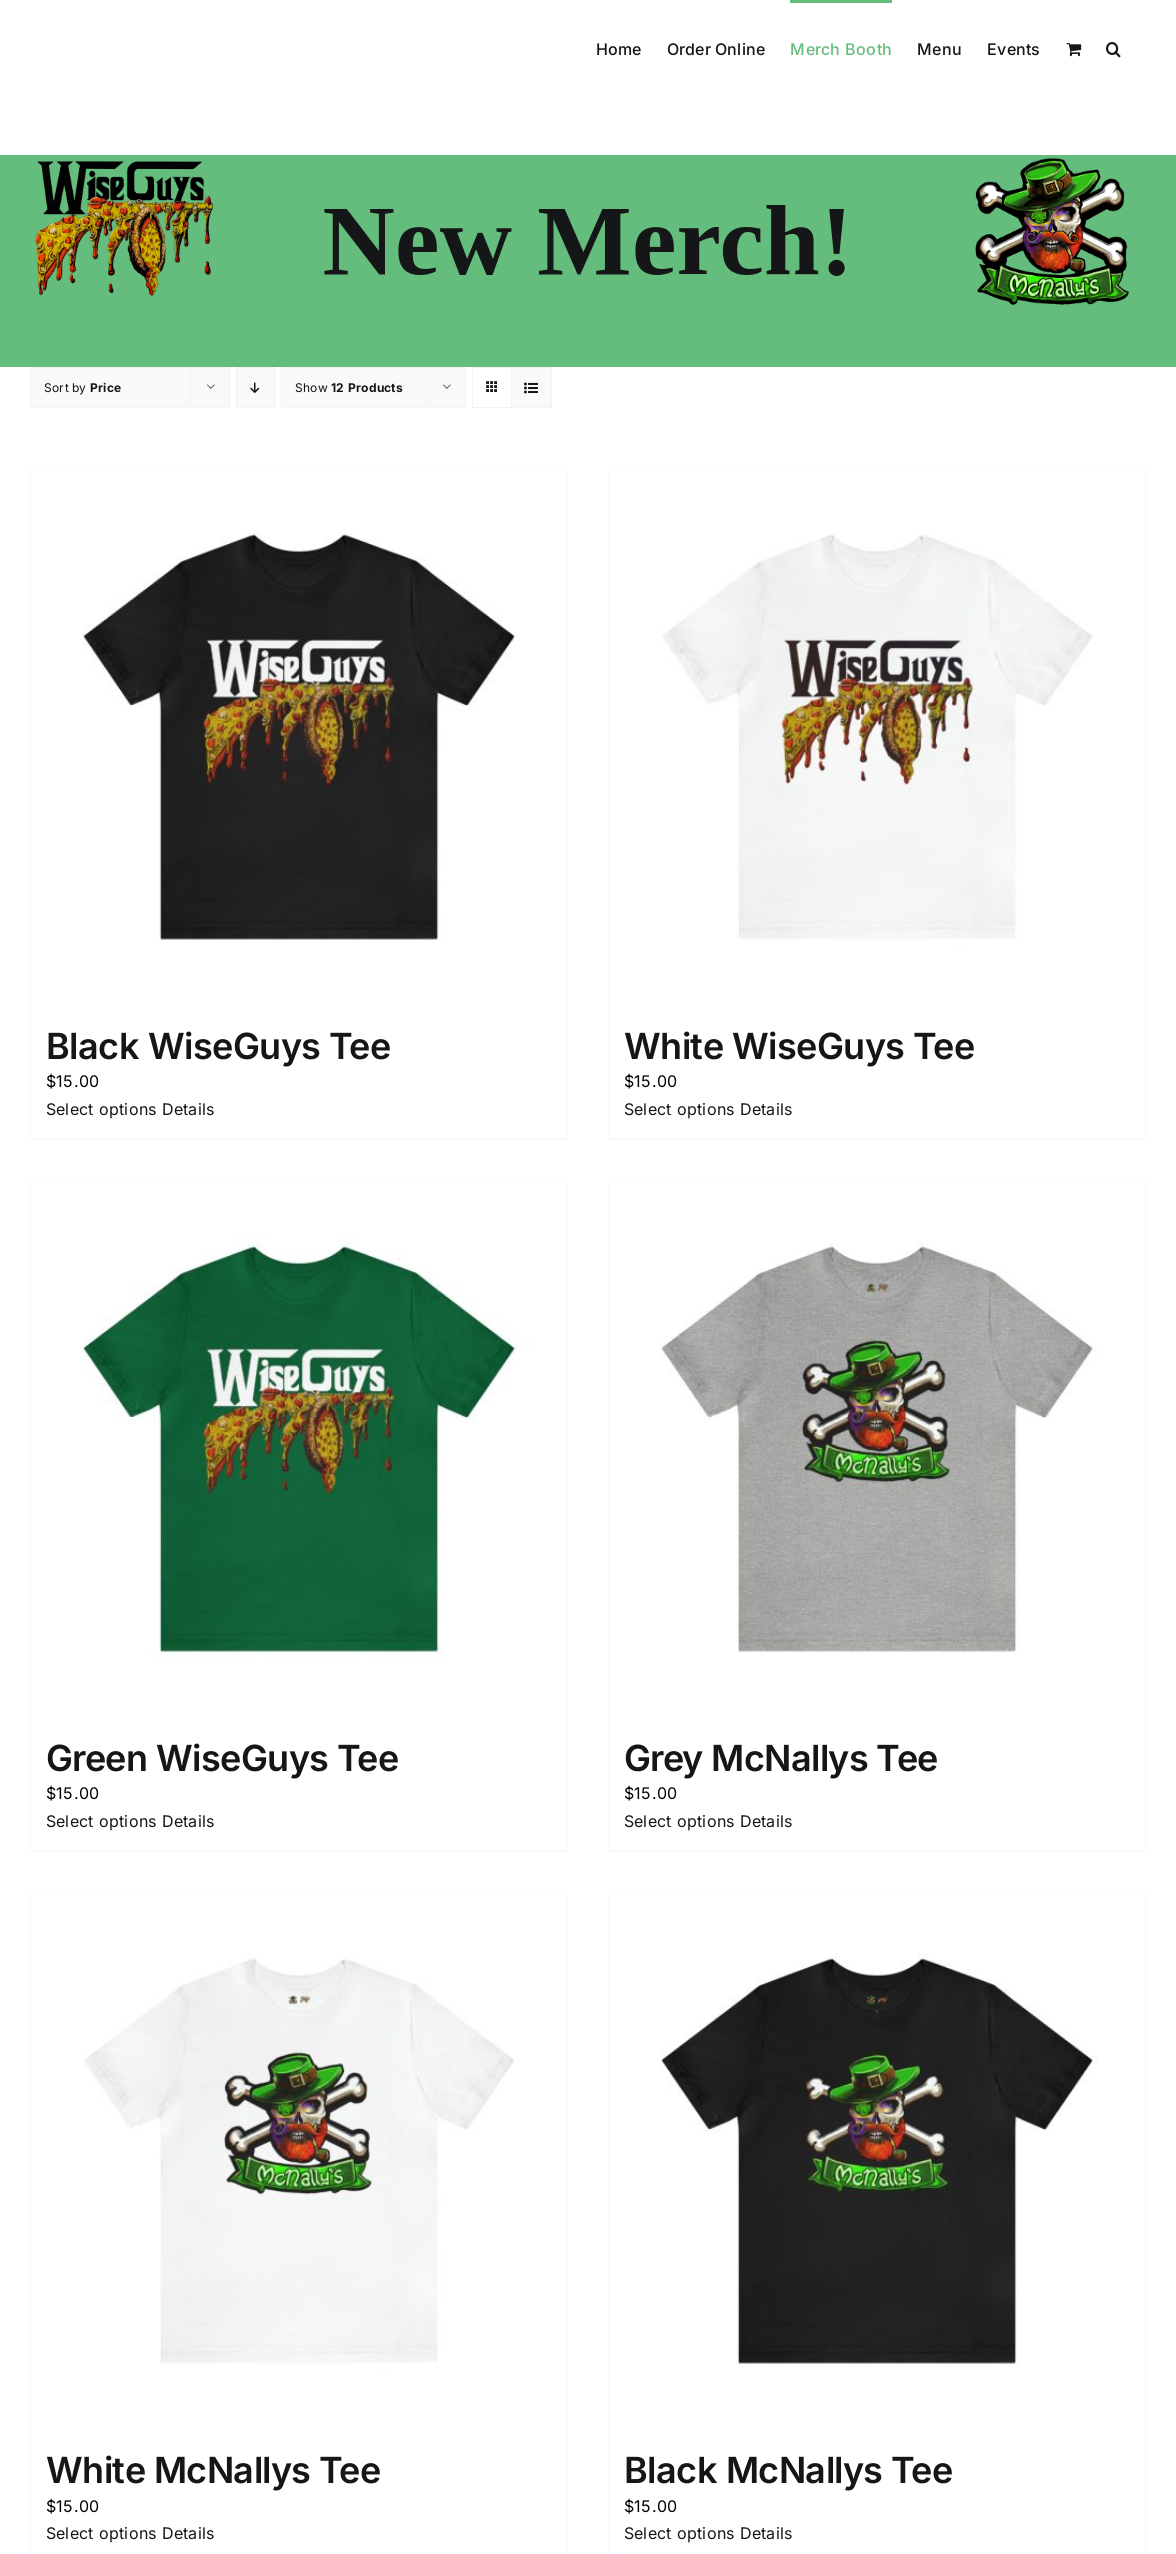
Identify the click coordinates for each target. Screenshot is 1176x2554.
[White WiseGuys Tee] (877, 737)
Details (188, 1109)
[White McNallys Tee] (299, 2161)
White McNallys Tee (213, 2470)
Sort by (82, 387)
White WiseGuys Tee (799, 1046)
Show (349, 387)
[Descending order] (255, 387)
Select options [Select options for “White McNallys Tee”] (101, 2533)
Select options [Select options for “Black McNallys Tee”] (679, 2533)
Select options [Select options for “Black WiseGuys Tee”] (101, 1109)
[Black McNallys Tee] (877, 2161)
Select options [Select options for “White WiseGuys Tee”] (679, 1109)
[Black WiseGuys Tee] (299, 737)
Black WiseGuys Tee (218, 1046)
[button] (1113, 47)
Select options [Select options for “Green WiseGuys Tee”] (101, 1821)
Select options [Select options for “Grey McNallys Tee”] (679, 1821)
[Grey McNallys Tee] (877, 1449)
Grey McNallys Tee (781, 1758)
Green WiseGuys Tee (222, 1758)
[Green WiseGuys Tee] (299, 1449)
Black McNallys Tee (788, 2470)
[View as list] (531, 387)
